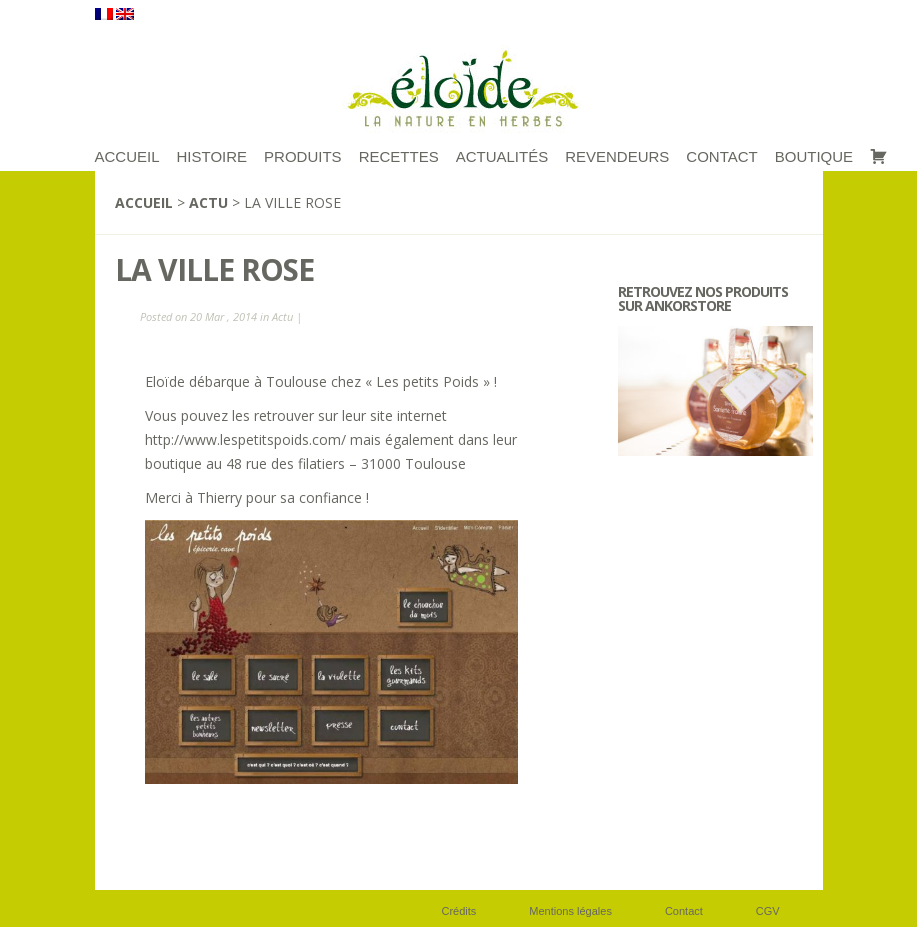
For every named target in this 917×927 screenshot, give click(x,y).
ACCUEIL (127, 156)
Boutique (814, 156)
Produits (303, 156)
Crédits (459, 911)
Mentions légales (570, 911)
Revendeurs (617, 156)
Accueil (144, 202)
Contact (721, 156)
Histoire (212, 156)
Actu (208, 202)
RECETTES (399, 156)
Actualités (502, 156)
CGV (768, 911)
